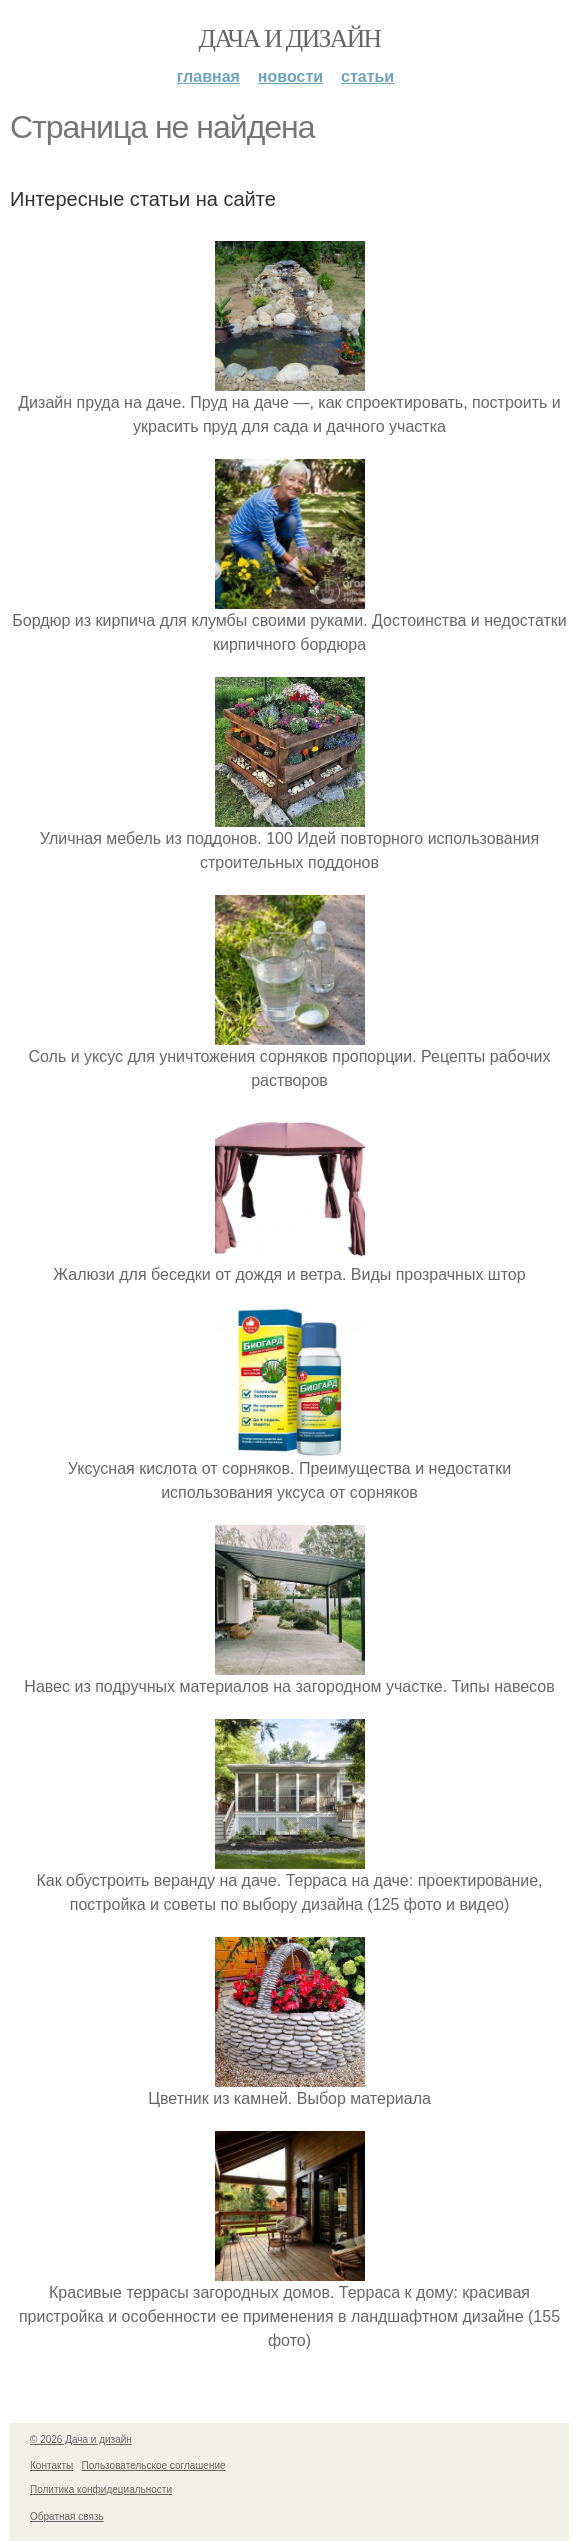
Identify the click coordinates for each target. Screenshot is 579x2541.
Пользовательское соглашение (154, 2465)
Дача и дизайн (290, 38)
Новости (290, 76)
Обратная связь (67, 2516)
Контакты (51, 2465)
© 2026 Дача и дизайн (81, 2439)
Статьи (367, 76)
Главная (208, 76)
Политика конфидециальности (101, 2489)
